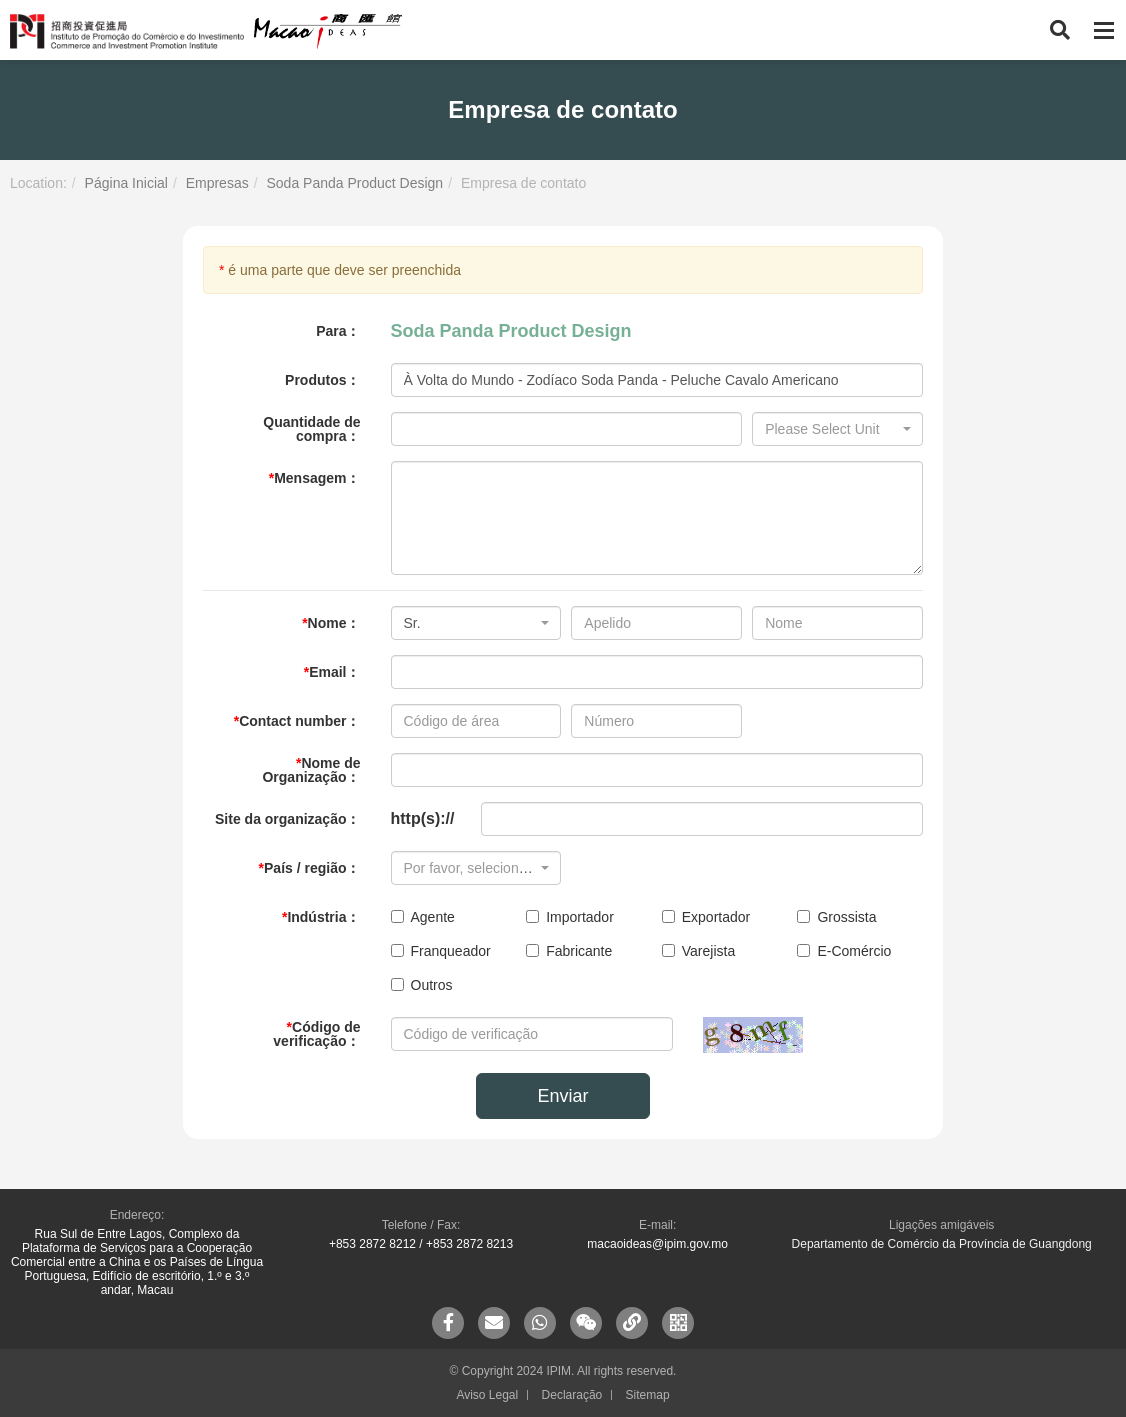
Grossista (836, 917)
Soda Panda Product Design (354, 183)
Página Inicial (126, 183)
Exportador (706, 917)
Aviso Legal (487, 1395)
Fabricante (569, 951)
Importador (570, 917)
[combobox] (837, 429)
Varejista (698, 951)
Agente (423, 917)
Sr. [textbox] (412, 623)
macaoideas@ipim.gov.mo (657, 1244)
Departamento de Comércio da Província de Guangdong (942, 1244)
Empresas (217, 183)
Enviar (562, 1096)
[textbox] (831, 429)
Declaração (572, 1395)
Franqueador (441, 951)
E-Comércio (844, 951)
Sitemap (648, 1395)
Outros (422, 985)
